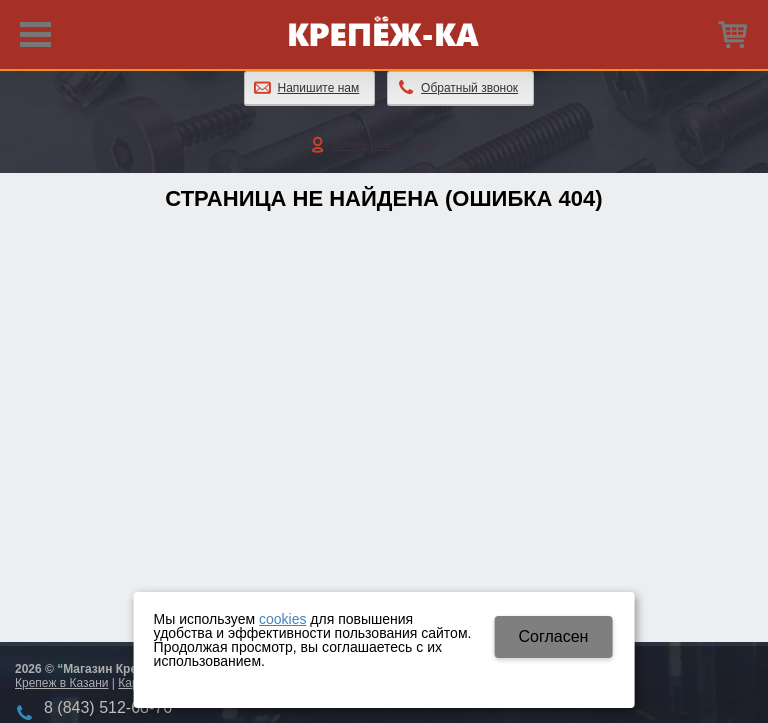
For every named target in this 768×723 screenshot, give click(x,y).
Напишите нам (319, 88)
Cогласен (553, 636)
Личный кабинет (383, 144)
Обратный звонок (469, 88)
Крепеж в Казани (61, 683)
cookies (282, 619)
